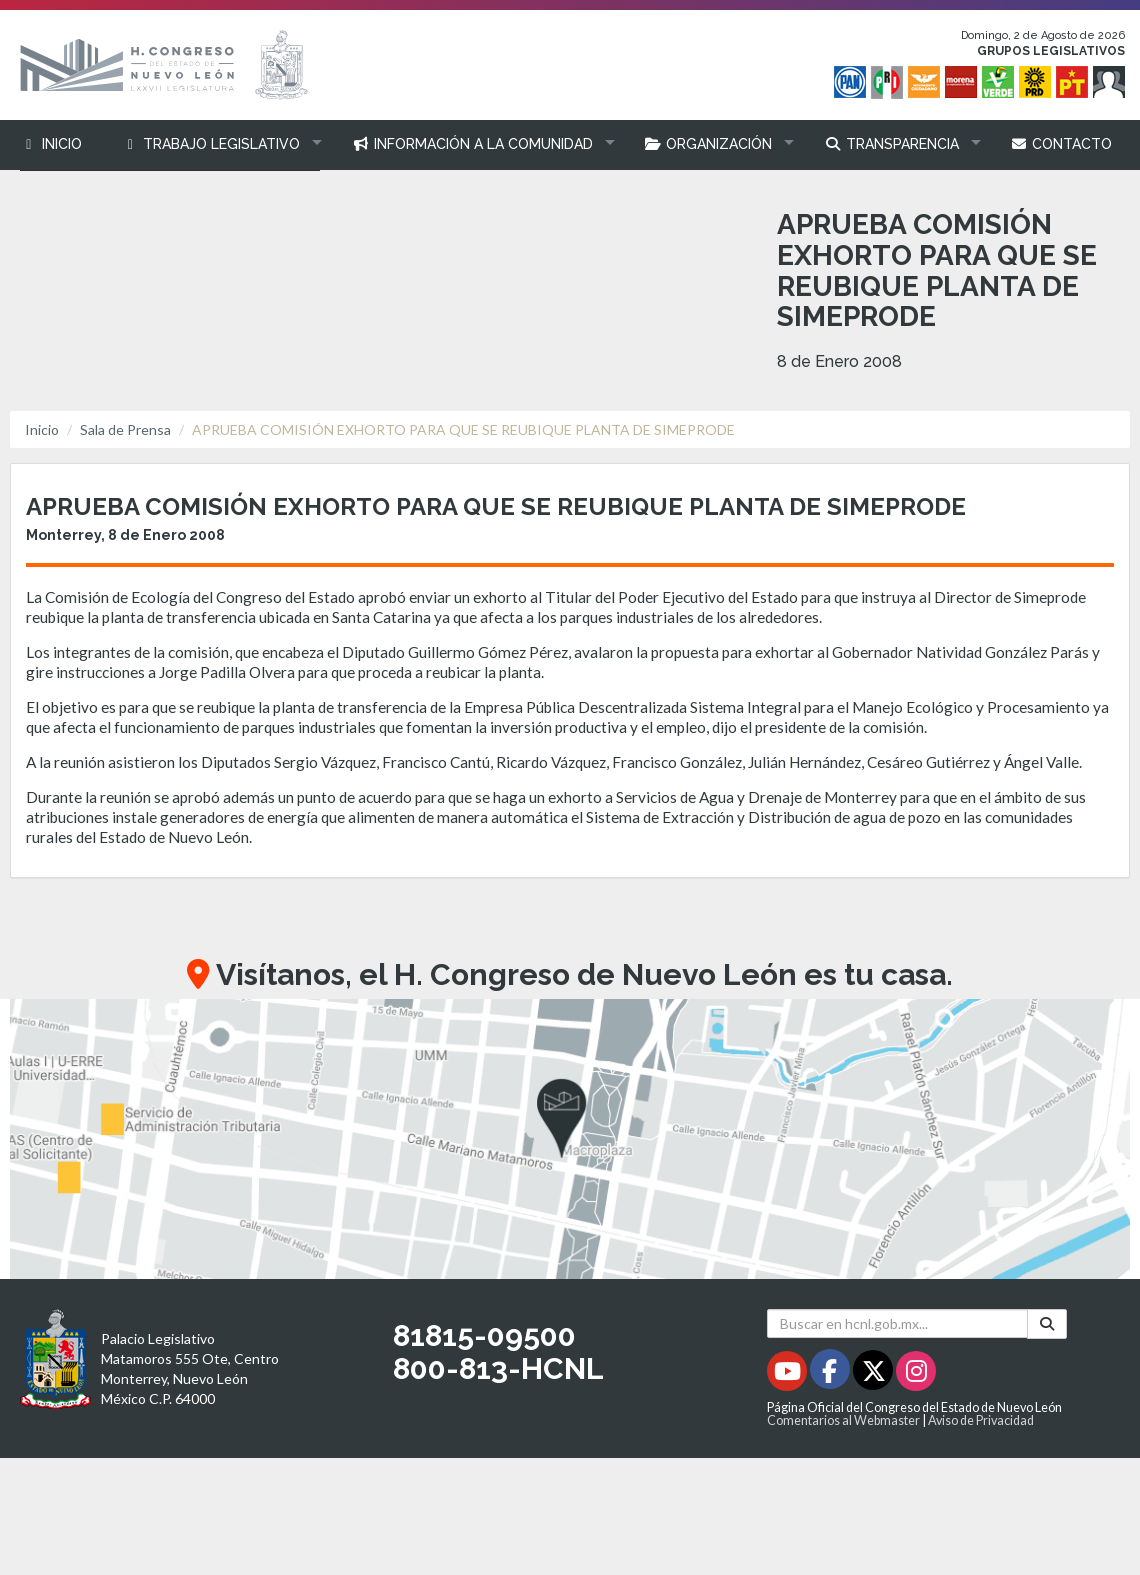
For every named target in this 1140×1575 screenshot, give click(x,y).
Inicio (42, 429)
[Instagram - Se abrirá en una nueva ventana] (916, 1374)
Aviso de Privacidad (981, 1420)
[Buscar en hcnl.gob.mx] (897, 1323)
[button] (217, 144)
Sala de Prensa (125, 429)
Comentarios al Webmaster (843, 1420)
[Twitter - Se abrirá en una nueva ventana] (874, 1374)
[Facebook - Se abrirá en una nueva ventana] (831, 1374)
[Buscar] (1047, 1324)
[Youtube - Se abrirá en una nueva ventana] (788, 1374)
